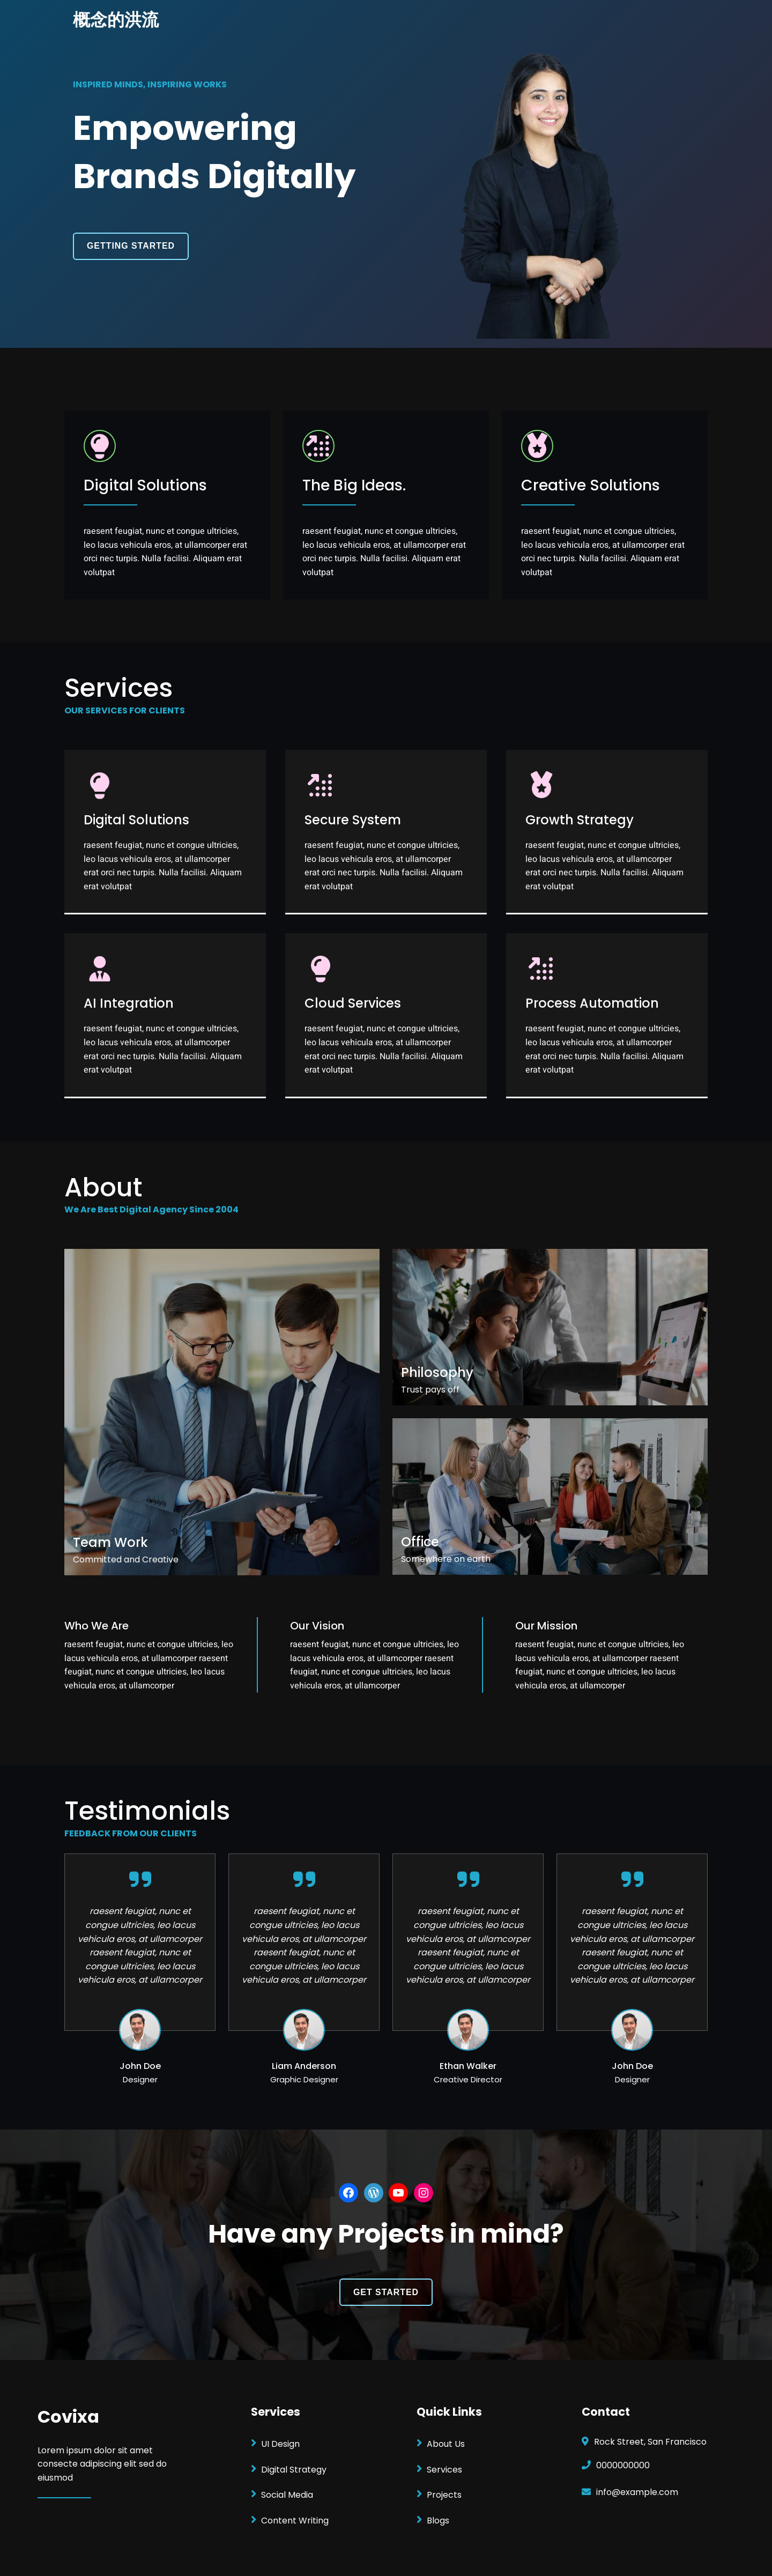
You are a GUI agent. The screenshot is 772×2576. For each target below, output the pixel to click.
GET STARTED (386, 2292)
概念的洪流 (116, 20)
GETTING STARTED (131, 245)
